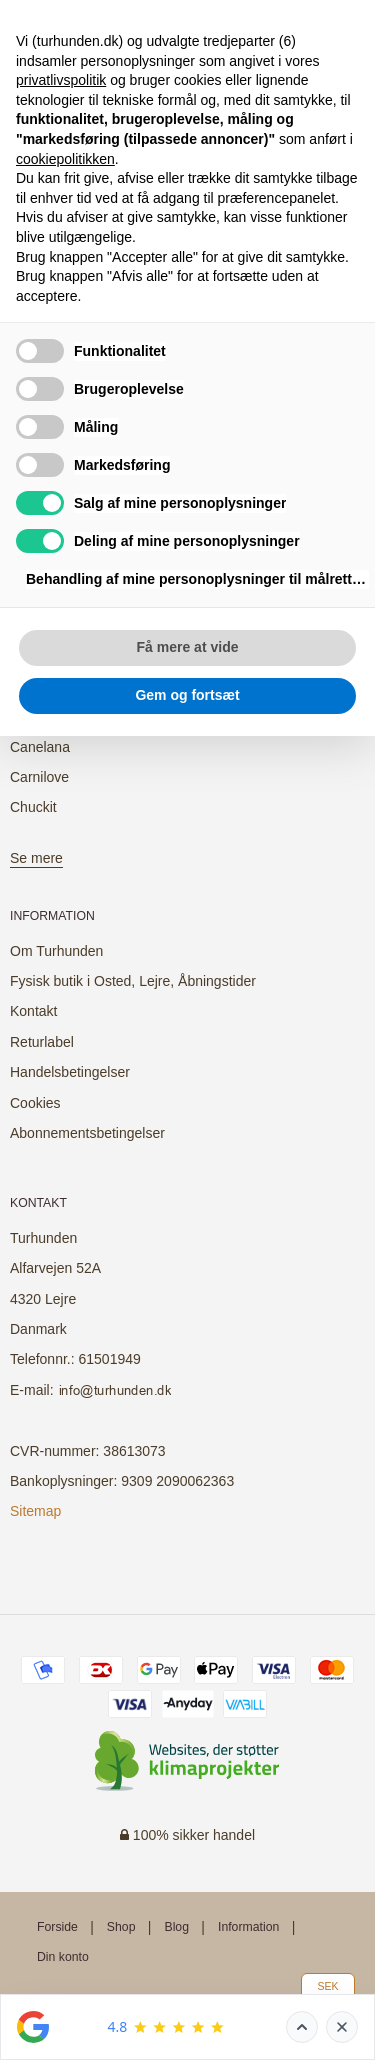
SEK (327, 1986)
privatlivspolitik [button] (61, 80)
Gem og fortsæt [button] (187, 695)
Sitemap (35, 1511)
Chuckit (33, 807)
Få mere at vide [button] (188, 647)
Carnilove (39, 777)
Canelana (40, 747)
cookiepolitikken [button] (65, 159)
